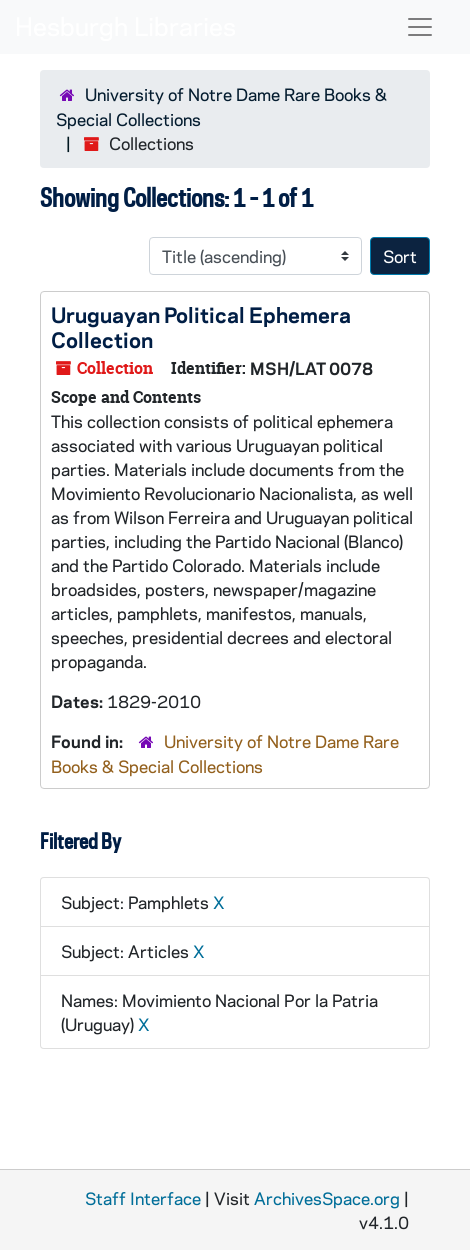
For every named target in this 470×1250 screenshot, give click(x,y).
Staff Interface (143, 1198)
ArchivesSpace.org (327, 1198)
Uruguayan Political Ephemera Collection (201, 326)
